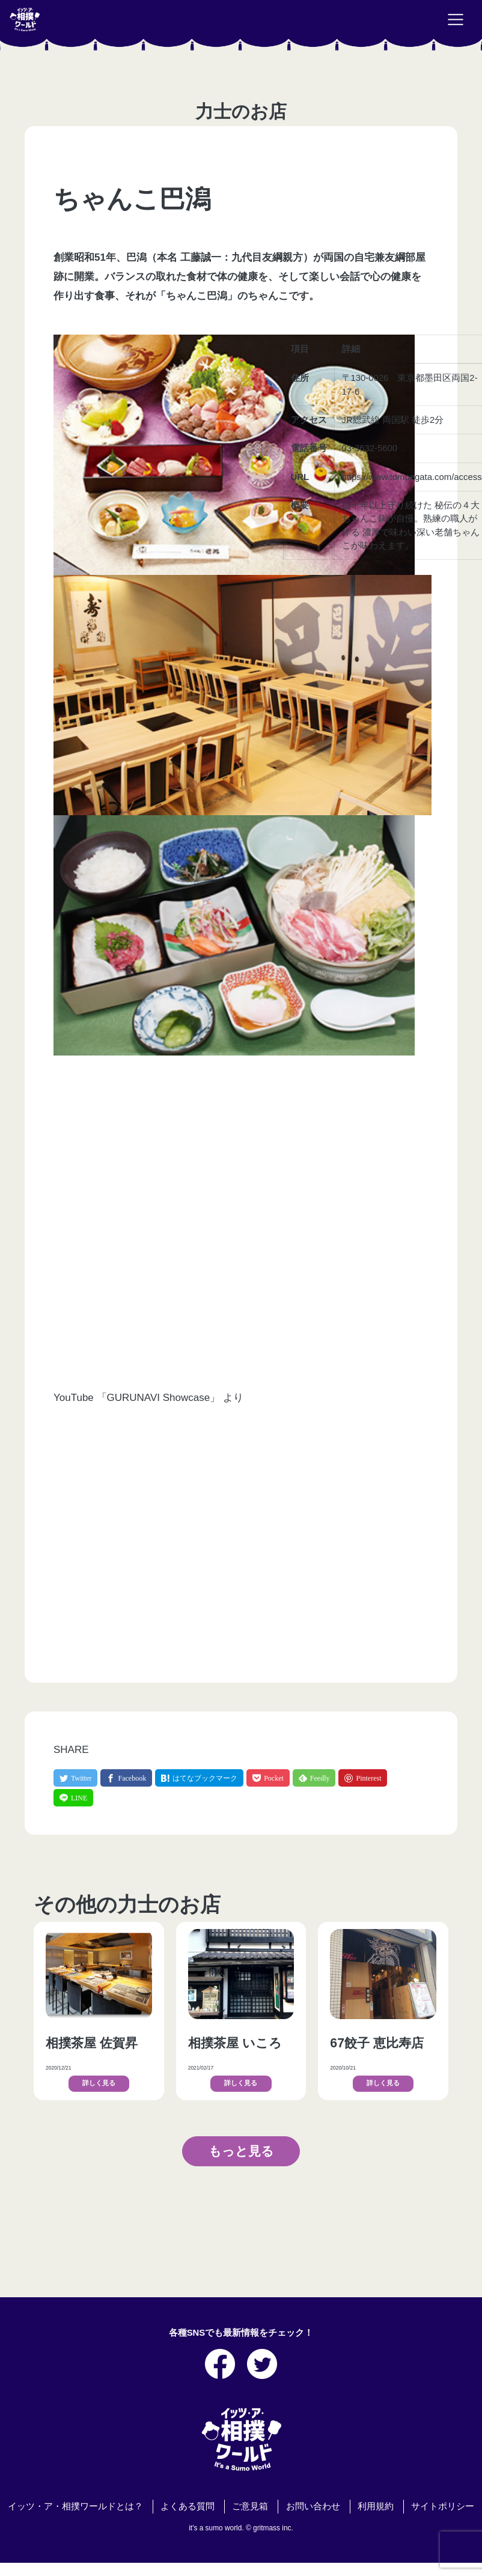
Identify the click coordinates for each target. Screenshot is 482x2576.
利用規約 (376, 2506)
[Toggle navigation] (455, 20)
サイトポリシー (442, 2506)
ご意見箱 (250, 2506)
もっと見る (241, 2150)
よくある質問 (187, 2506)
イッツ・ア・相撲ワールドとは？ (75, 2506)
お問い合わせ (313, 2506)
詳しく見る (98, 2083)
